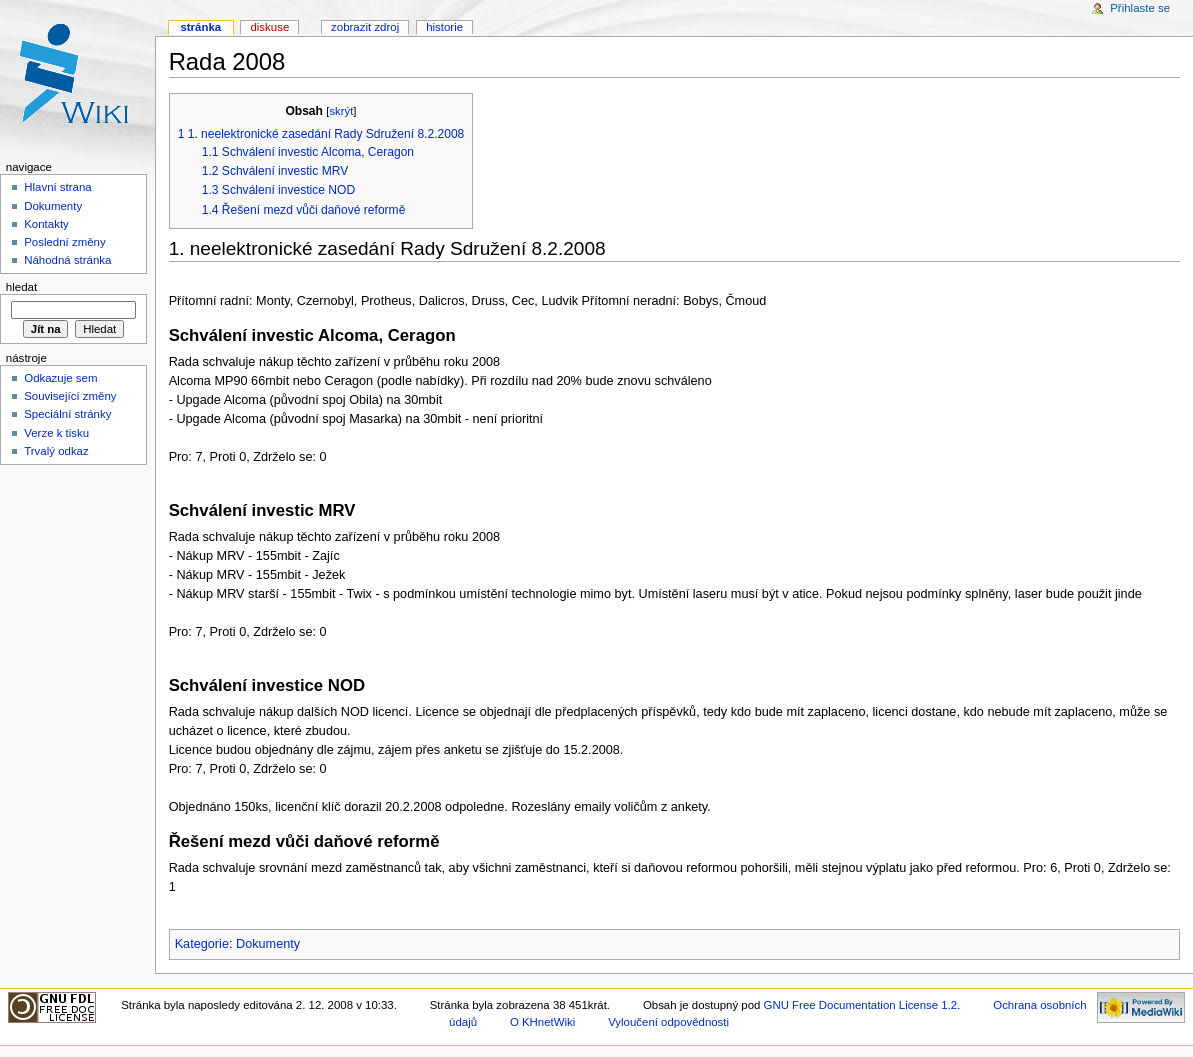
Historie (444, 27)
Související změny (70, 396)
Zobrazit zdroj (365, 27)
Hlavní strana (57, 187)
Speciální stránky (67, 414)
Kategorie (202, 944)
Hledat (21, 287)
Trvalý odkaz (56, 451)
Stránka (200, 27)
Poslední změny (65, 242)
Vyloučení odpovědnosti (668, 1022)
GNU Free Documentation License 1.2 (861, 1005)
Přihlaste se (1140, 8)
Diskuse (269, 27)
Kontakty (46, 224)
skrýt (341, 111)
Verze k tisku (56, 433)
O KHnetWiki (542, 1022)
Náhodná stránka (67, 260)
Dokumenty (268, 944)
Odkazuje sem (60, 378)
